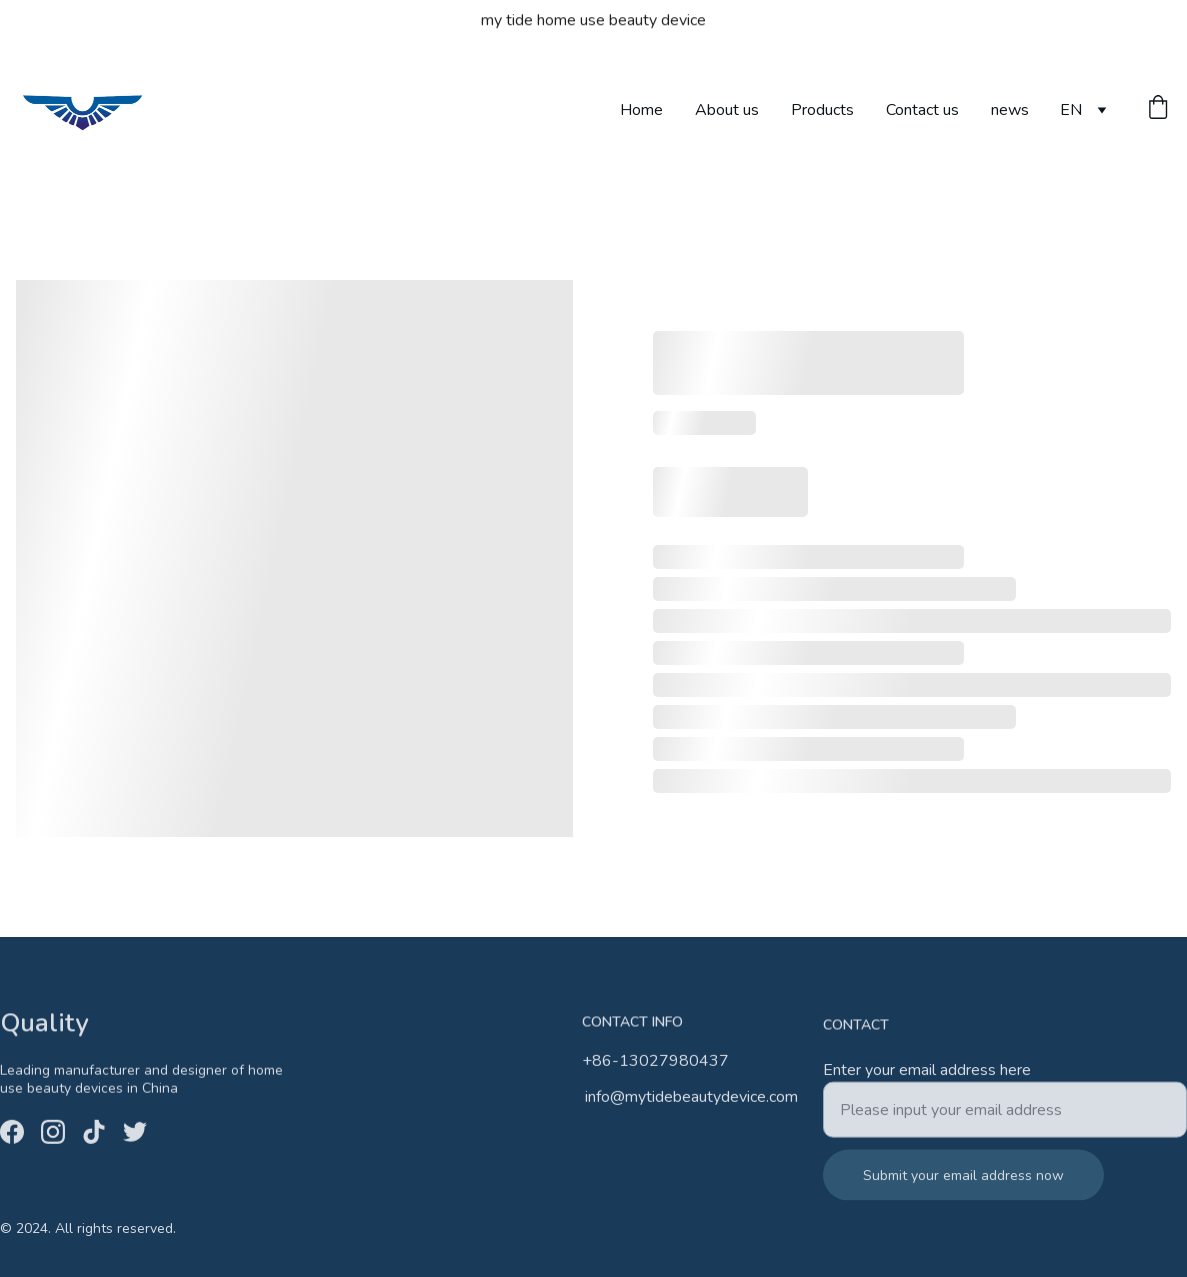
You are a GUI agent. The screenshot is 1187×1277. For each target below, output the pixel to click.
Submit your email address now (963, 1185)
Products (822, 110)
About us (727, 110)
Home (641, 110)
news (1010, 110)
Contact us (922, 110)
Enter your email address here (927, 1080)
